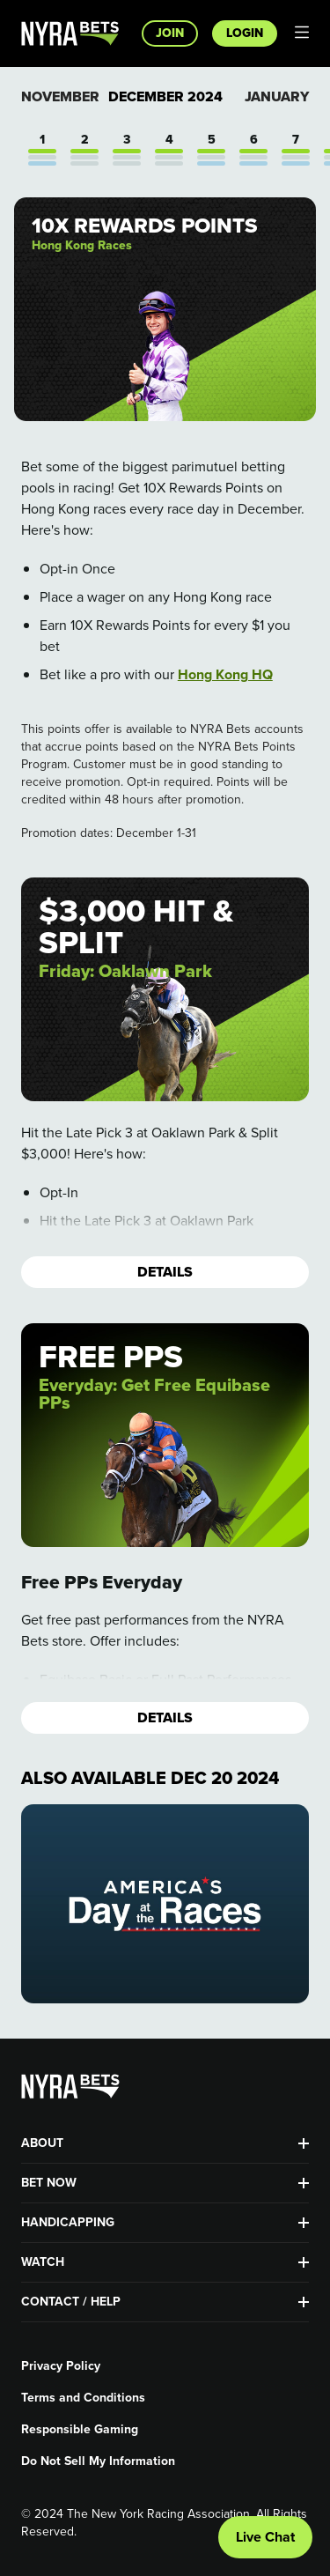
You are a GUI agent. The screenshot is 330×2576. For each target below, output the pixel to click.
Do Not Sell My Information (98, 2461)
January (277, 96)
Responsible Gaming (79, 2430)
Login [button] (244, 33)
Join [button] (170, 33)
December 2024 (165, 97)
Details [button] (165, 1272)
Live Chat (265, 2537)
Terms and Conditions (83, 2398)
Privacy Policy (60, 2366)
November (60, 96)
